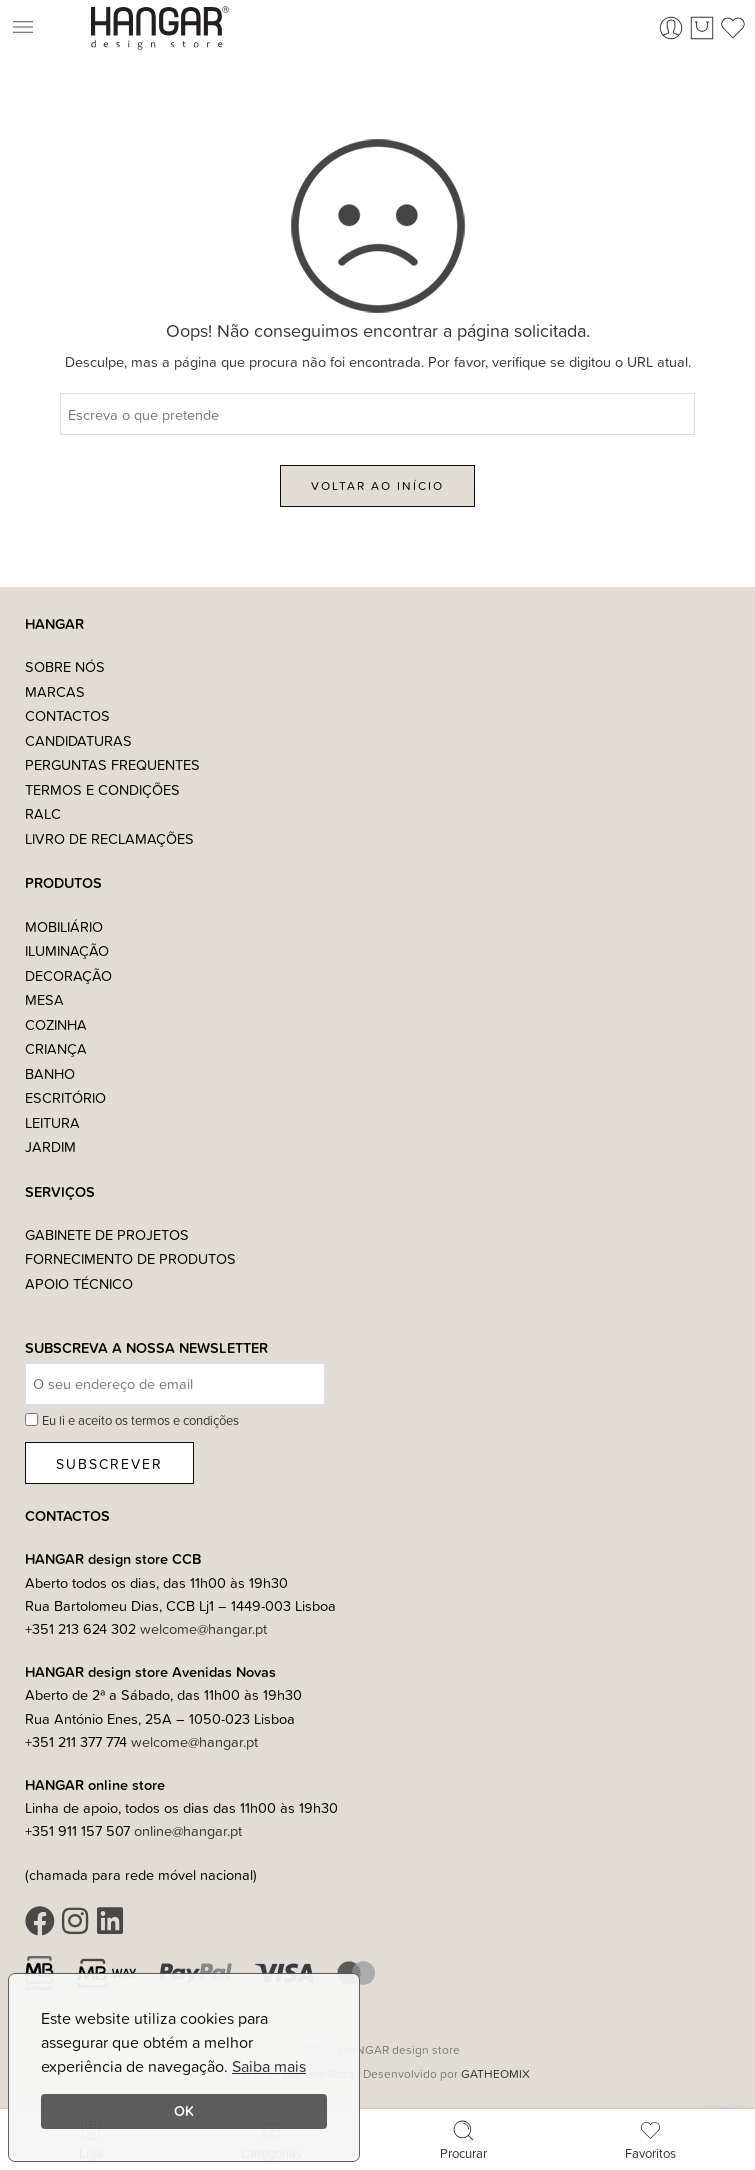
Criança (56, 1048)
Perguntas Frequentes (112, 764)
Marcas (55, 691)
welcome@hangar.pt (203, 1628)
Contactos (67, 715)
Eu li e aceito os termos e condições (140, 1420)
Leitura (52, 1122)
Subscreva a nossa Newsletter (146, 1348)
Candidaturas (78, 740)
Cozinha (56, 1024)
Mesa (44, 999)
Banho (50, 1073)
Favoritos (650, 2139)
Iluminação (67, 950)
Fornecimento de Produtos (130, 1258)
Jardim (50, 1146)
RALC (43, 813)
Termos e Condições (102, 789)
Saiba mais (269, 2066)
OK (184, 2110)
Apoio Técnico (79, 1283)
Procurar (463, 2139)
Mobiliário (64, 926)
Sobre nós (65, 666)
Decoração (68, 975)
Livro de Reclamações (109, 838)
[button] (45, 28)
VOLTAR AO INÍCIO (377, 485)
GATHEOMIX (495, 2073)
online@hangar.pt (188, 1830)
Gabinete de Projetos (107, 1234)
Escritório (65, 1097)
